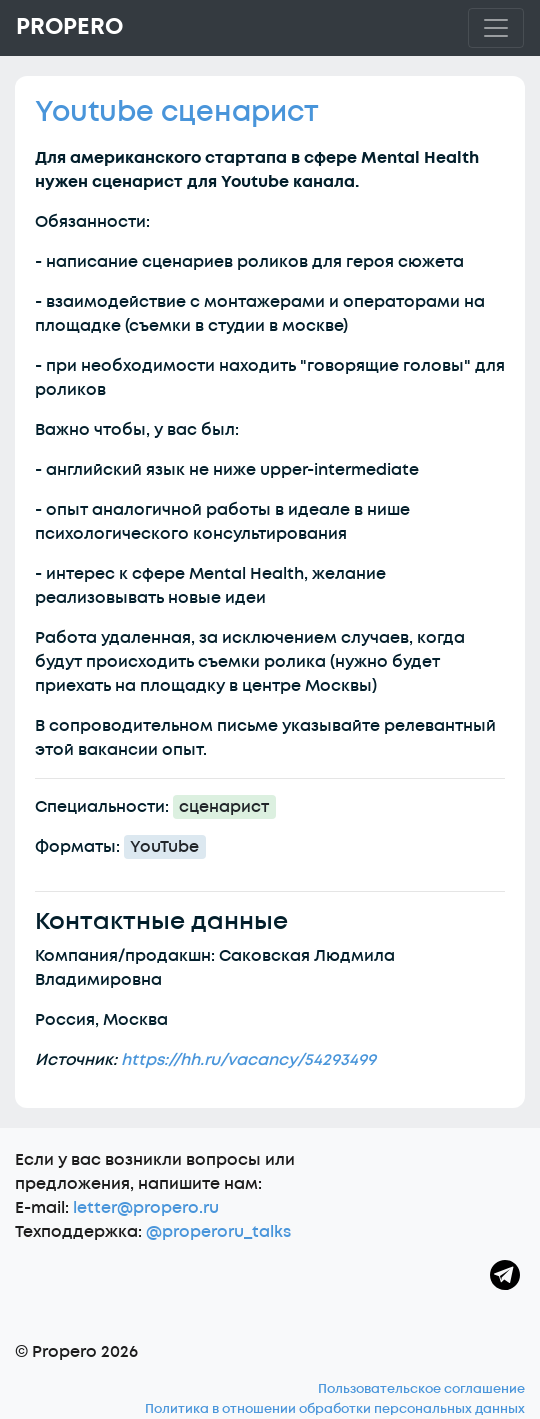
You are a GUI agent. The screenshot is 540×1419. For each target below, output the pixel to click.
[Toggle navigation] (496, 28)
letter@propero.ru (146, 1208)
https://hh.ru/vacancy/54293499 (248, 1060)
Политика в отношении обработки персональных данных (335, 1409)
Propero (69, 27)
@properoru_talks (218, 1232)
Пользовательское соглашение (421, 1389)
